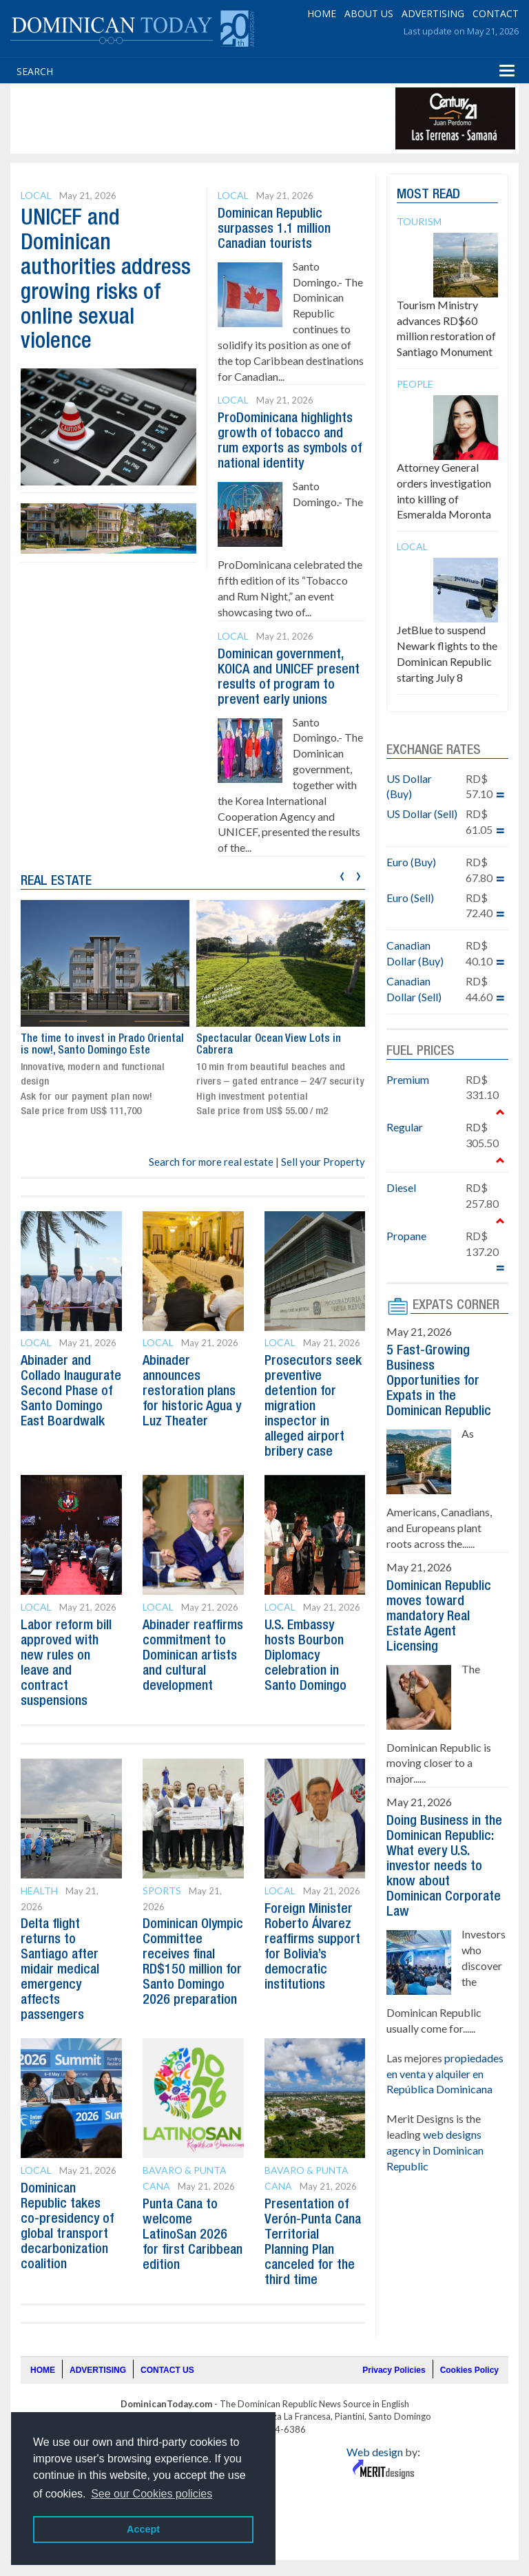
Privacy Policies (393, 2370)
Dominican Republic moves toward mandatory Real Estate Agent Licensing (439, 1616)
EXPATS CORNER (456, 1305)
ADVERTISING (433, 13)
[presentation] (342, 874)
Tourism (419, 221)
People (415, 384)
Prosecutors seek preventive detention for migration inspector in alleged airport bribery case (313, 1406)
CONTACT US (167, 2370)
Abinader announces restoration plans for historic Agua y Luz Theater (192, 1391)
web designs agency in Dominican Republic (435, 2150)
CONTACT (496, 13)
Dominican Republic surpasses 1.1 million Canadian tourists (274, 229)
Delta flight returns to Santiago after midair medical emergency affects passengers (61, 1970)
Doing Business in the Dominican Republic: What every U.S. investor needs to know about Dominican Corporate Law (444, 1866)
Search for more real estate (211, 1161)
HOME (321, 13)
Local (36, 195)
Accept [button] (143, 2529)
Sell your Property (323, 1161)
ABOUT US (368, 13)
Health (39, 1890)
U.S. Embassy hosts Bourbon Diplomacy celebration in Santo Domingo (305, 1656)
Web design (374, 2451)
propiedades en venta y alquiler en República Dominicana (445, 2073)
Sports (162, 1890)
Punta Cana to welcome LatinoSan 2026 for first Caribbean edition (191, 2235)
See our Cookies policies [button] (151, 2494)
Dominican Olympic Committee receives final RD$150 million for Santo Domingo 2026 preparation (192, 1970)
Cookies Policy (469, 2370)
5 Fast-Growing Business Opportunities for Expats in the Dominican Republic (439, 1381)
